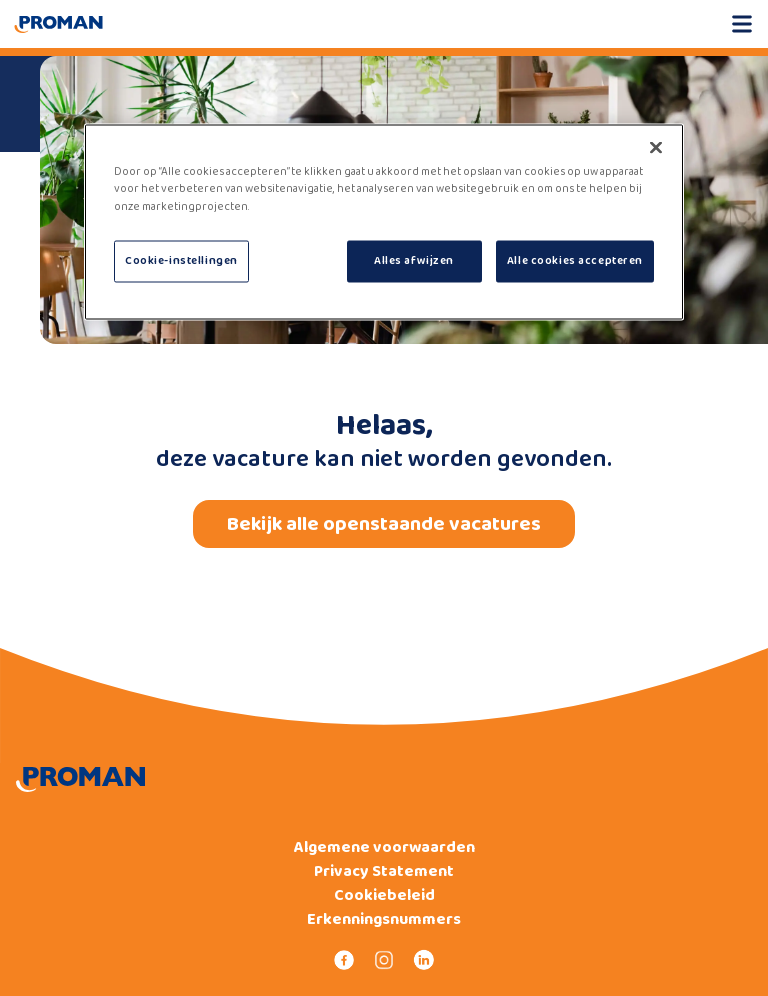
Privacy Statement (384, 872)
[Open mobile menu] (742, 24)
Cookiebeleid (384, 896)
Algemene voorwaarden (384, 848)
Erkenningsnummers (384, 920)
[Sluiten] (656, 148)
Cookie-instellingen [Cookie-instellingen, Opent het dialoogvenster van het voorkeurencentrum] (181, 260)
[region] (384, 222)
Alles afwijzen (414, 260)
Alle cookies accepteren (575, 260)
